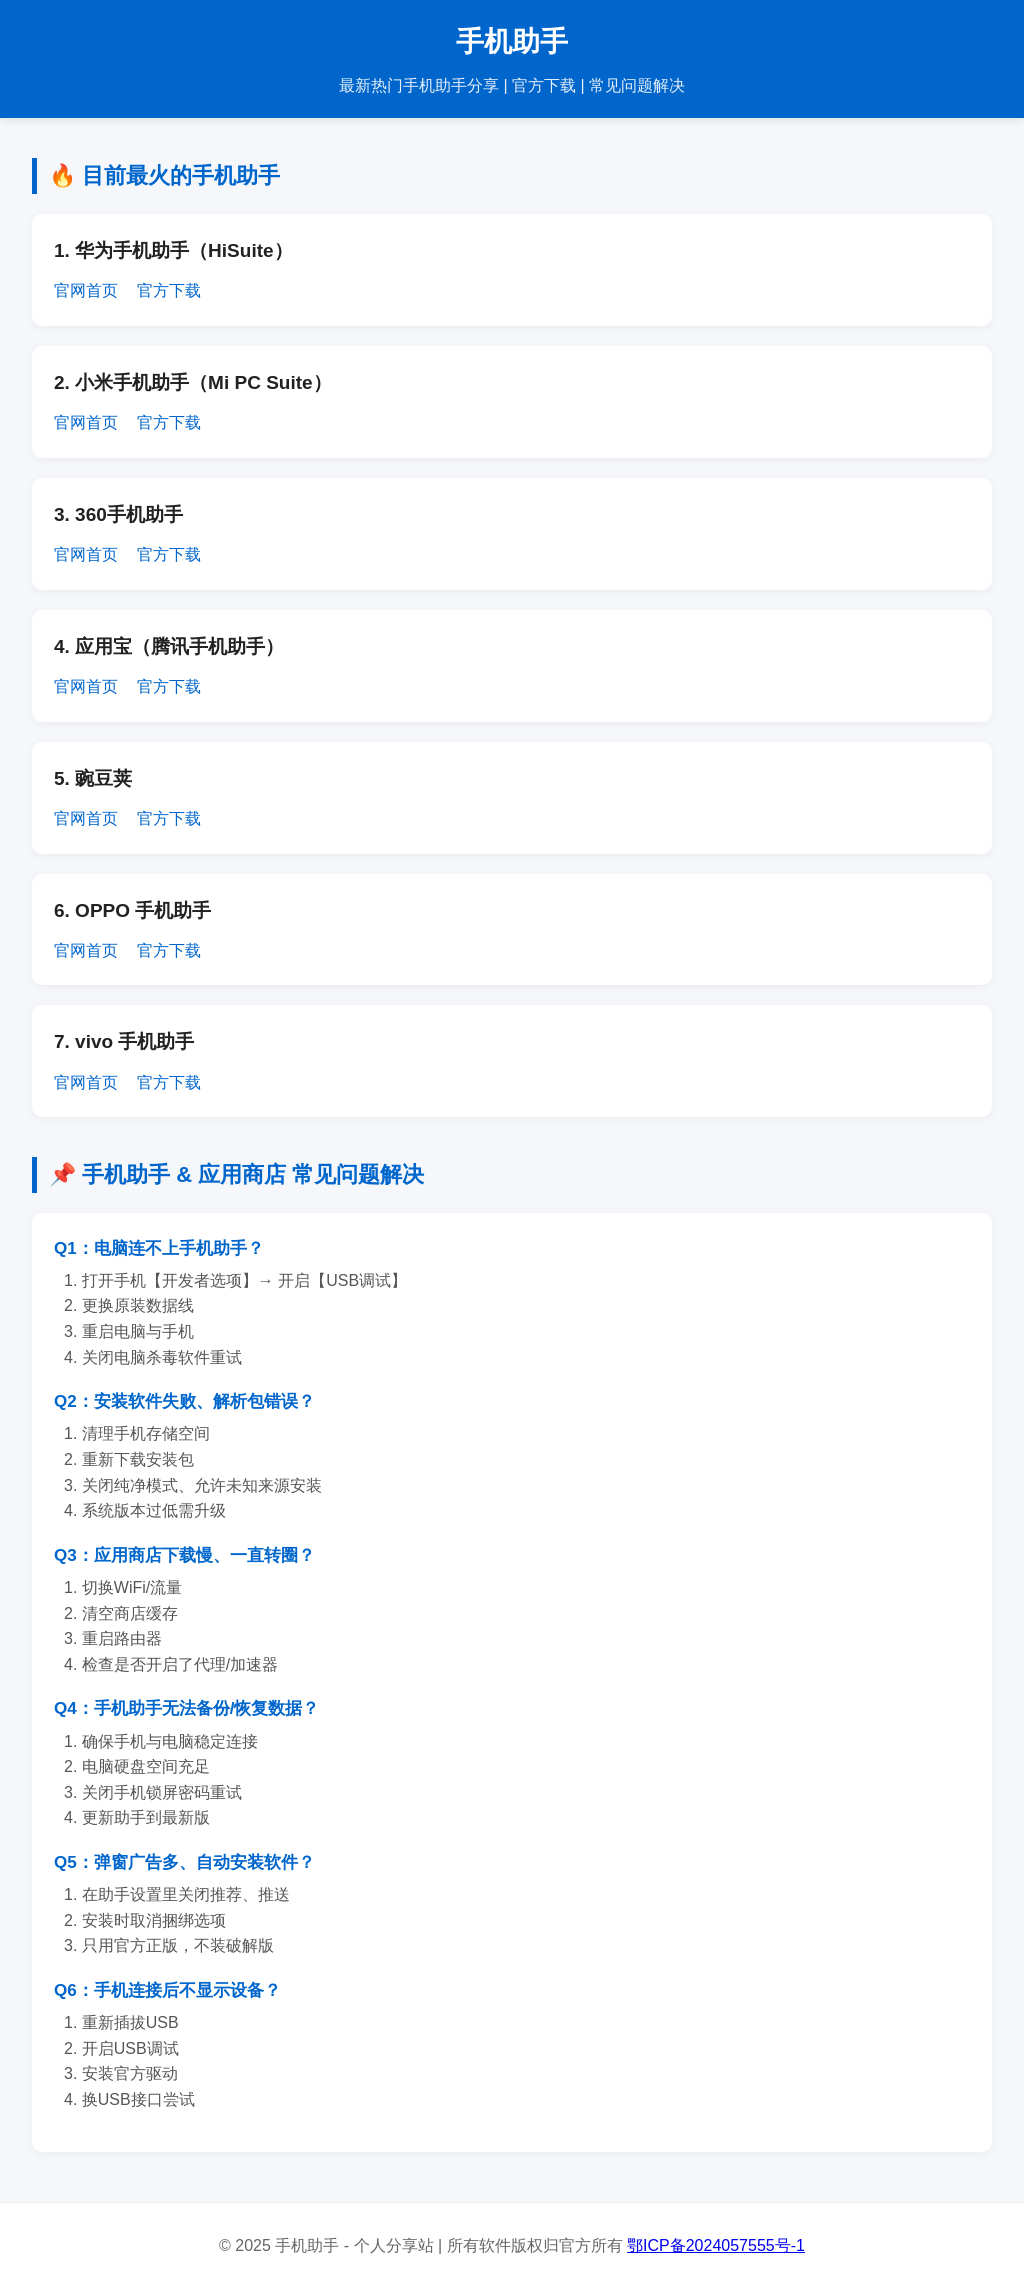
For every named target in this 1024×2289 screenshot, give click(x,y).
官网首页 (86, 290)
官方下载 (169, 290)
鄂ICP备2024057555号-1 (716, 2245)
